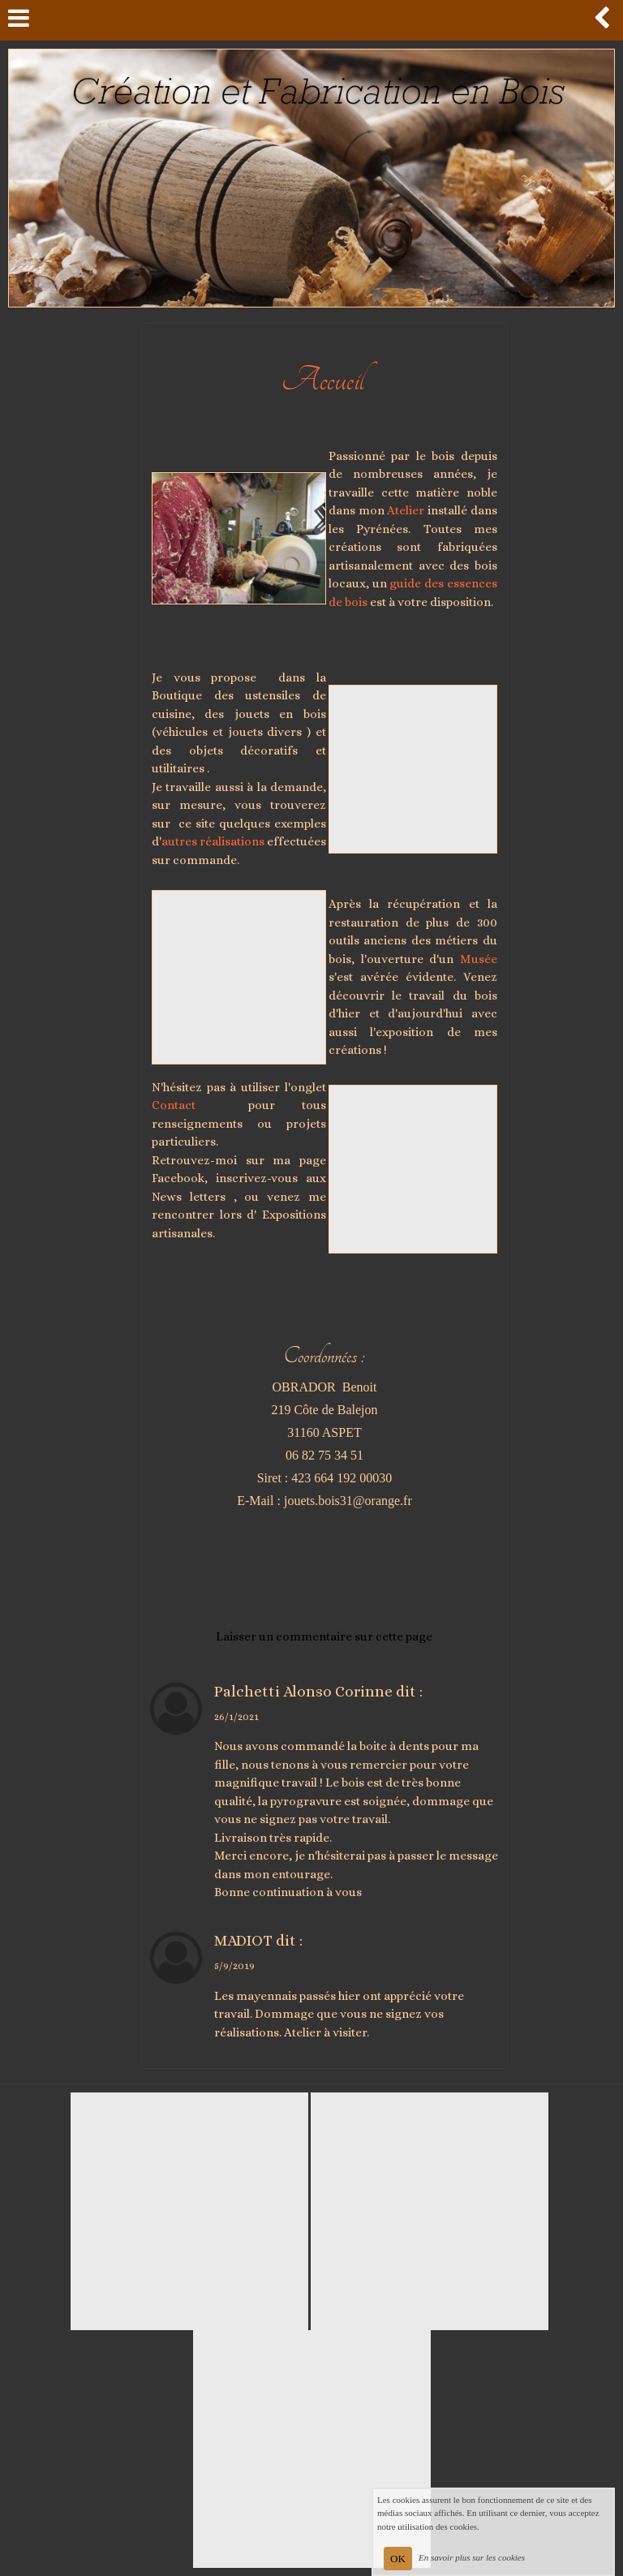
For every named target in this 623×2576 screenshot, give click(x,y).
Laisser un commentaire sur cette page (324, 1636)
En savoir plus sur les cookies (472, 2557)
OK (398, 2558)
